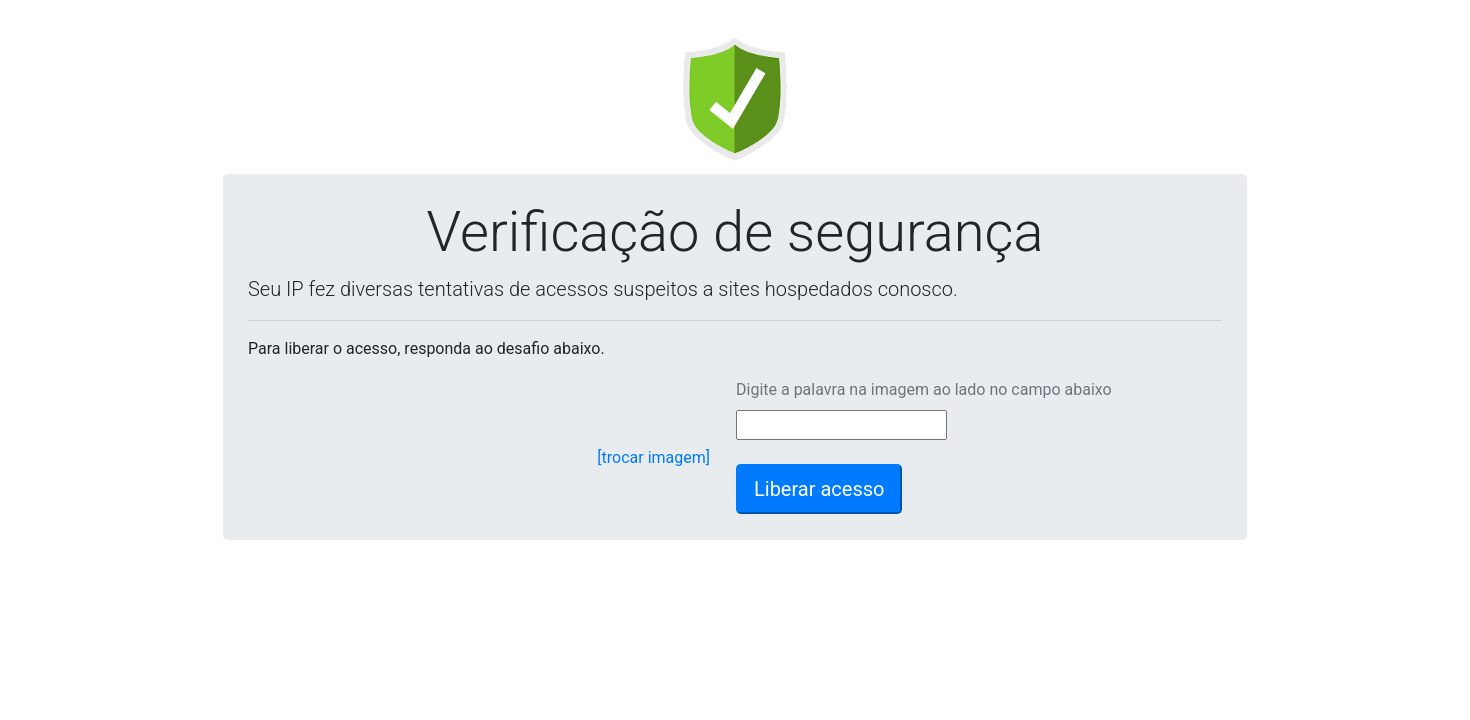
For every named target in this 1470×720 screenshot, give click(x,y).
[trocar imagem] (653, 457)
